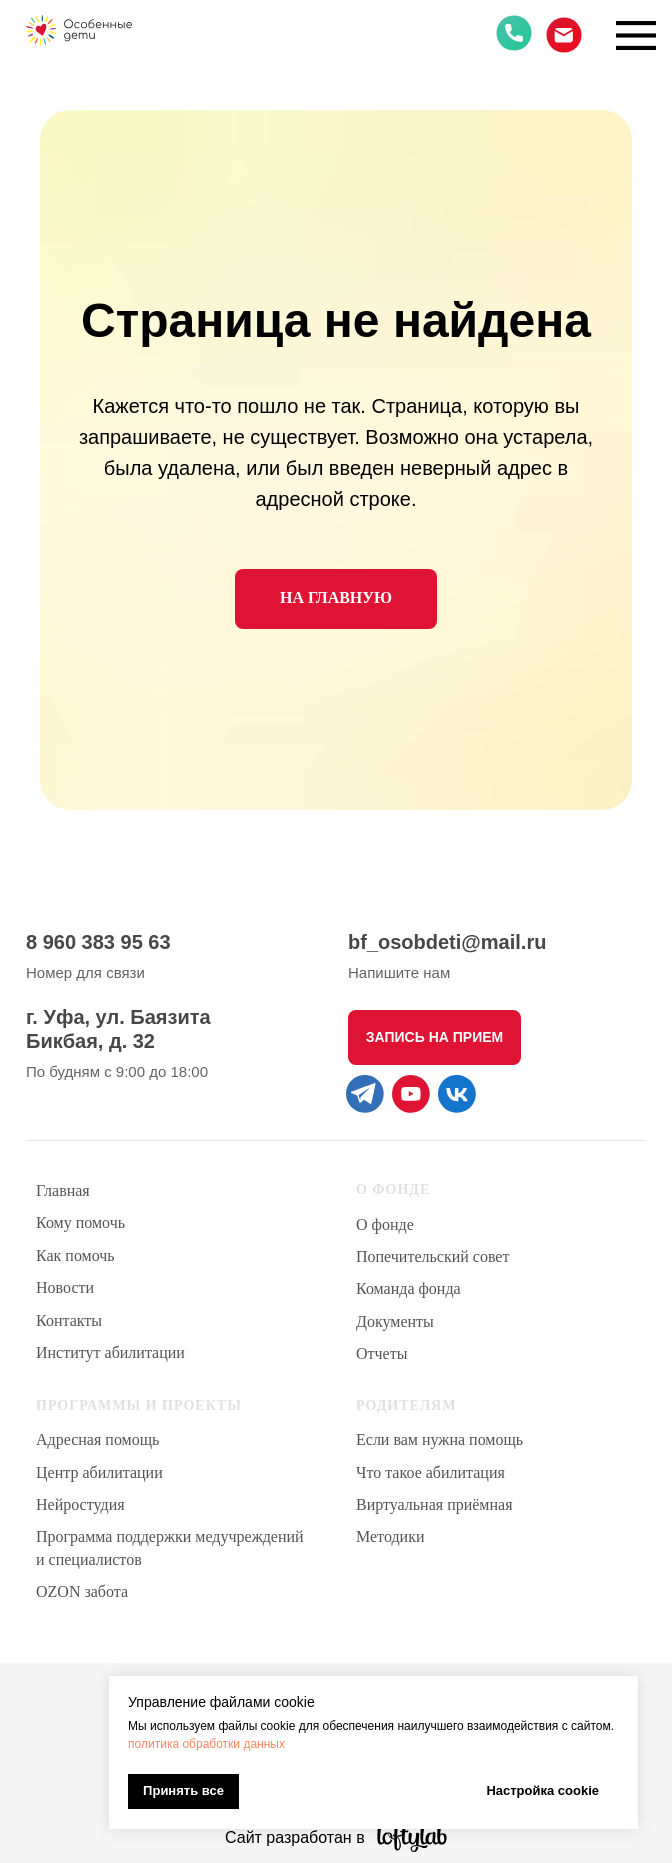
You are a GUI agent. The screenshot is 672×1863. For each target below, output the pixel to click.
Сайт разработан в (295, 1837)
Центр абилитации (99, 1472)
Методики (390, 1536)
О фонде (385, 1224)
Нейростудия (80, 1504)
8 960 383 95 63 (98, 942)
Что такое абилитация (430, 1472)
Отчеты (381, 1353)
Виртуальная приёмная (434, 1504)
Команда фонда (408, 1288)
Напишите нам (399, 972)
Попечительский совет (432, 1256)
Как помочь (75, 1255)
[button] (434, 1037)
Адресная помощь (97, 1439)
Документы (395, 1321)
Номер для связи (85, 972)
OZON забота (82, 1591)
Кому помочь (80, 1222)
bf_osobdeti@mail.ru (447, 942)
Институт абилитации (110, 1352)
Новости (65, 1287)
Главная (63, 1190)
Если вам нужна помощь (439, 1439)
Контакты (69, 1320)
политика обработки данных (206, 1744)
